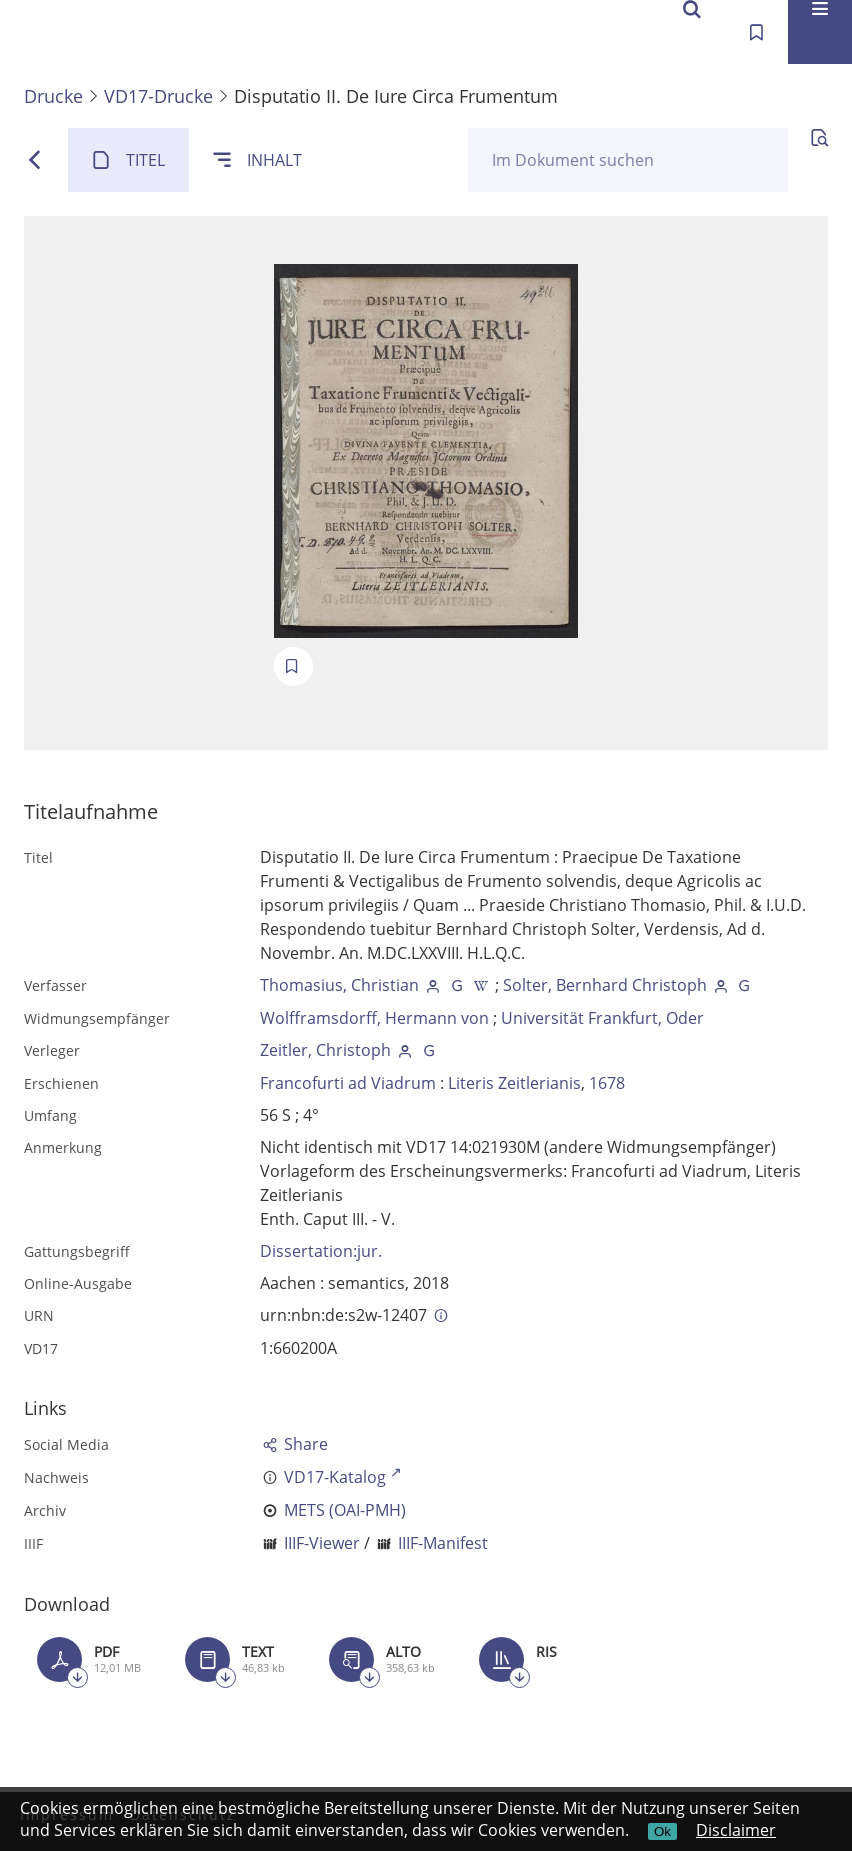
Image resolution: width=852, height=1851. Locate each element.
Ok (662, 1831)
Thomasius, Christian (339, 985)
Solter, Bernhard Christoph (605, 985)
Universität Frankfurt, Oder (602, 1018)
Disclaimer (736, 1830)
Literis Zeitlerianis (514, 1083)
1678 (607, 1083)
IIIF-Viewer (322, 1543)
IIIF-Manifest (443, 1543)
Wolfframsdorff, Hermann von (374, 1018)
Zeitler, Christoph (325, 1050)
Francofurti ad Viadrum (348, 1083)
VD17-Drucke (158, 96)
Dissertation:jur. (321, 1251)
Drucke (53, 96)
